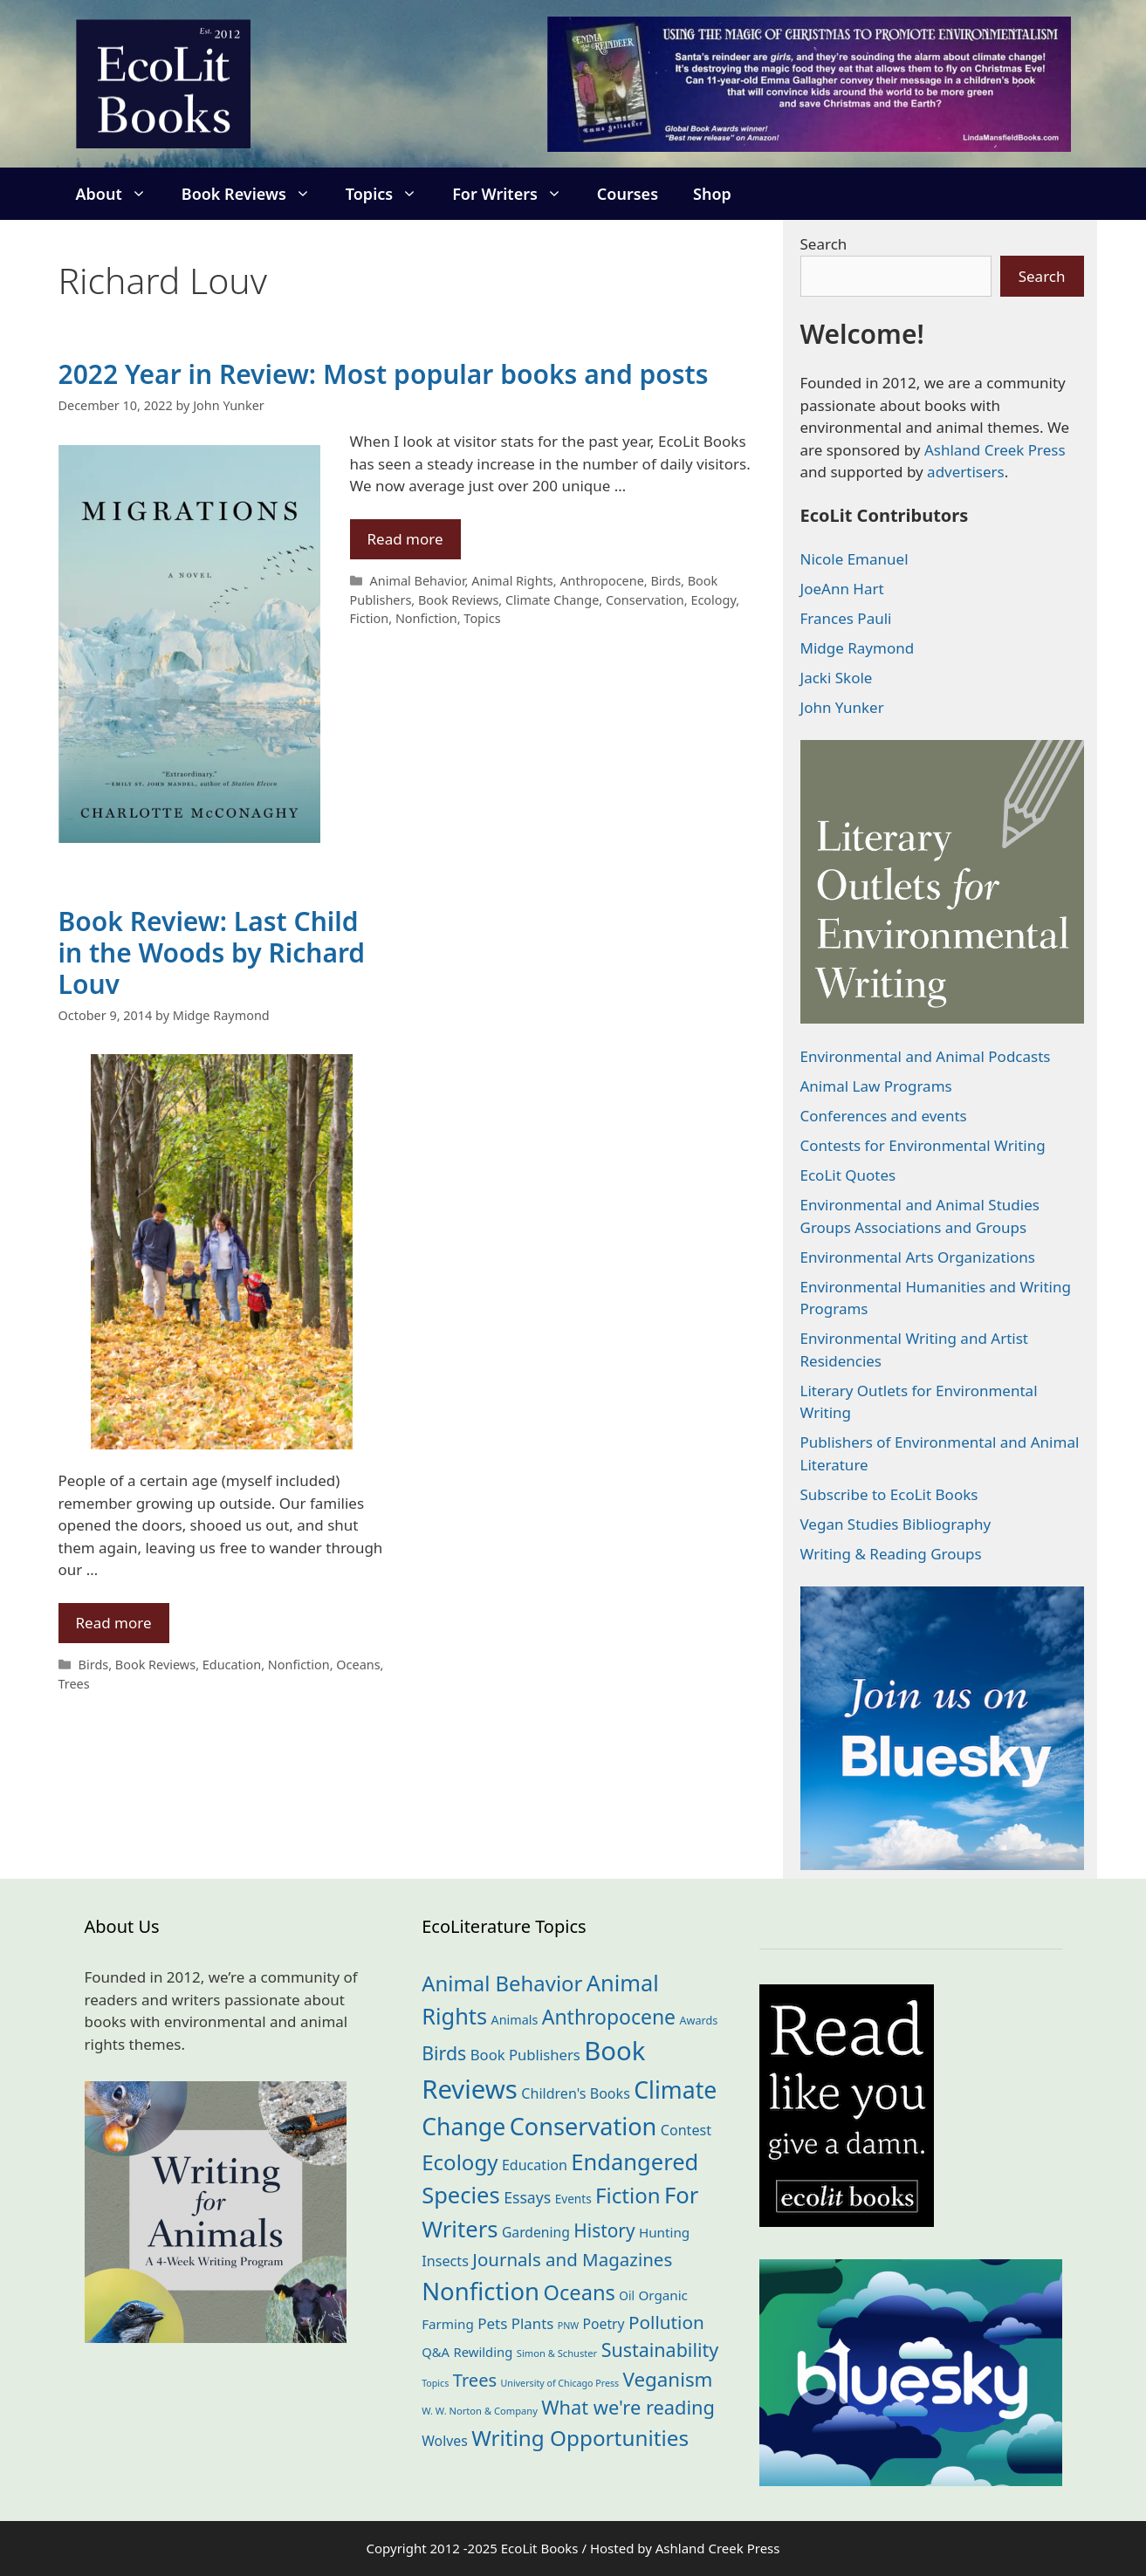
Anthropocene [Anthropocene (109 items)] (609, 2017)
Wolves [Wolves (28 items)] (445, 2440)
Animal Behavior (417, 580)
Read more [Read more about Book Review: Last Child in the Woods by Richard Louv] (114, 1623)
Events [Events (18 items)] (573, 2198)
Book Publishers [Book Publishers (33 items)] (525, 2055)
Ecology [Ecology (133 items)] (460, 2162)
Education (231, 1664)
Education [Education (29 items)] (534, 2165)
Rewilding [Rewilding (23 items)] (483, 2351)
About (120, 194)
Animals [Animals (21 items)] (515, 2019)
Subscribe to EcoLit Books (889, 1494)
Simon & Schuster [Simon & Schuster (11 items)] (557, 2353)
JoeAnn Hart (842, 589)
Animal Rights (512, 580)
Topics (390, 194)
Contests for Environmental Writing (923, 1145)
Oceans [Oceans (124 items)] (578, 2292)
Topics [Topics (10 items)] (435, 2383)
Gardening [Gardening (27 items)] (536, 2232)
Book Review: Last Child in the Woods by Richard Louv (212, 952)
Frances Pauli (846, 618)
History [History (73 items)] (604, 2230)
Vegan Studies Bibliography (896, 1524)
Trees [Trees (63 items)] (475, 2379)
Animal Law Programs (876, 1086)
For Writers (516, 194)
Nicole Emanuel (854, 559)
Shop (712, 193)
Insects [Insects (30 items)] (445, 2261)
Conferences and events (883, 1116)
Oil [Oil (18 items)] (627, 2295)
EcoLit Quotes (848, 1175)
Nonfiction (426, 618)
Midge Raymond (857, 648)
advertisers (966, 472)
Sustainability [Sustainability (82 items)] (660, 2349)
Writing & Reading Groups (891, 1554)
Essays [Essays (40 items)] (527, 2197)
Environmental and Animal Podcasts (925, 1056)
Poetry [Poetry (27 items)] (604, 2323)
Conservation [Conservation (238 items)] (583, 2126)
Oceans (358, 1664)
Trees (74, 1683)
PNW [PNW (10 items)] (568, 2325)
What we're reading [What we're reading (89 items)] (628, 2407)
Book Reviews (255, 194)
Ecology (713, 600)
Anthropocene (601, 580)
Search (823, 244)
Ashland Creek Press (995, 450)
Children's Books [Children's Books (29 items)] (575, 2093)
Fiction (369, 618)
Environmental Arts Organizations (918, 1257)
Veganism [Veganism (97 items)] (668, 2379)
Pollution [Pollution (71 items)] (666, 2322)
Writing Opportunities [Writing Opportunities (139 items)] (580, 2437)
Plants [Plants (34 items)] (532, 2323)
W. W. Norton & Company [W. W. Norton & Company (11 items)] (480, 2410)
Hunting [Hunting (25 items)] (664, 2232)
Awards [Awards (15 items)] (698, 2020)
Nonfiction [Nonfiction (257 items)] (480, 2291)
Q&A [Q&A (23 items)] (435, 2351)
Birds (665, 580)
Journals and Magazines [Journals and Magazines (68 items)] (572, 2259)
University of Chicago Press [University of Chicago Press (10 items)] (560, 2383)
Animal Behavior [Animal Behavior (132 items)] (502, 1983)
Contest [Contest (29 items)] (686, 2130)
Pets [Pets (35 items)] (492, 2323)
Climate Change (552, 600)
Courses (627, 193)
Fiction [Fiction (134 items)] (628, 2195)
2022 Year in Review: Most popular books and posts (383, 374)
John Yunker (842, 707)
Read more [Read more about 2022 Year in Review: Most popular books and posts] (405, 539)
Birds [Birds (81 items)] (444, 2053)
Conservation (645, 600)
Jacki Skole (836, 678)
